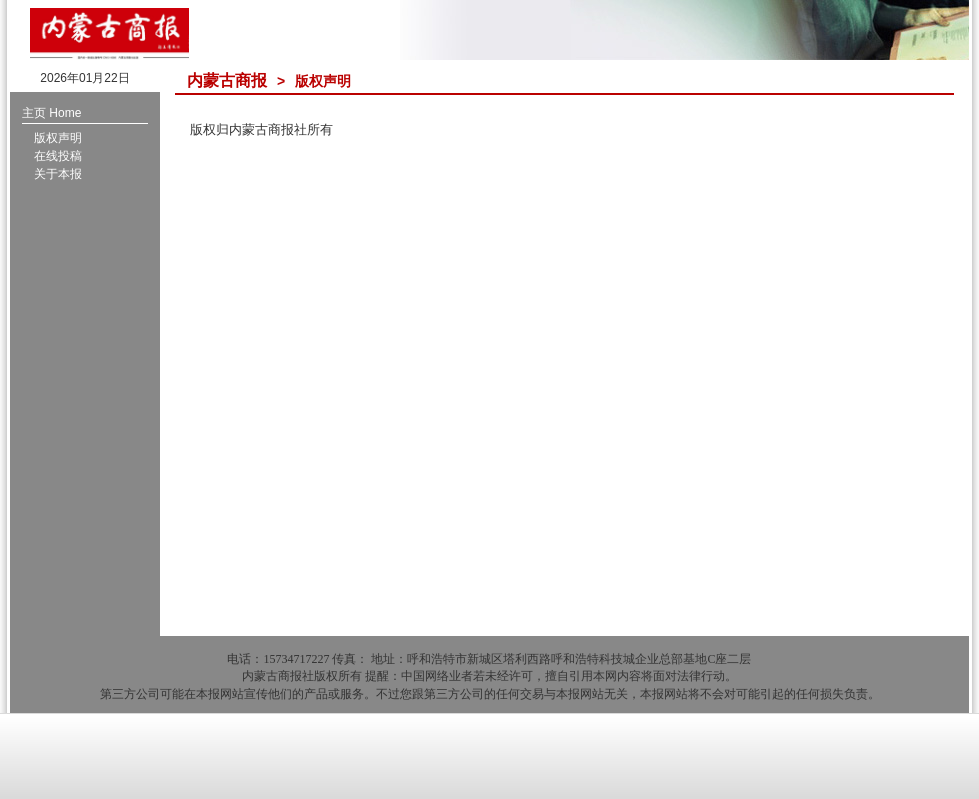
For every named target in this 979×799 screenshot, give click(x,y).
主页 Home (51, 113)
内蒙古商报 (227, 80)
